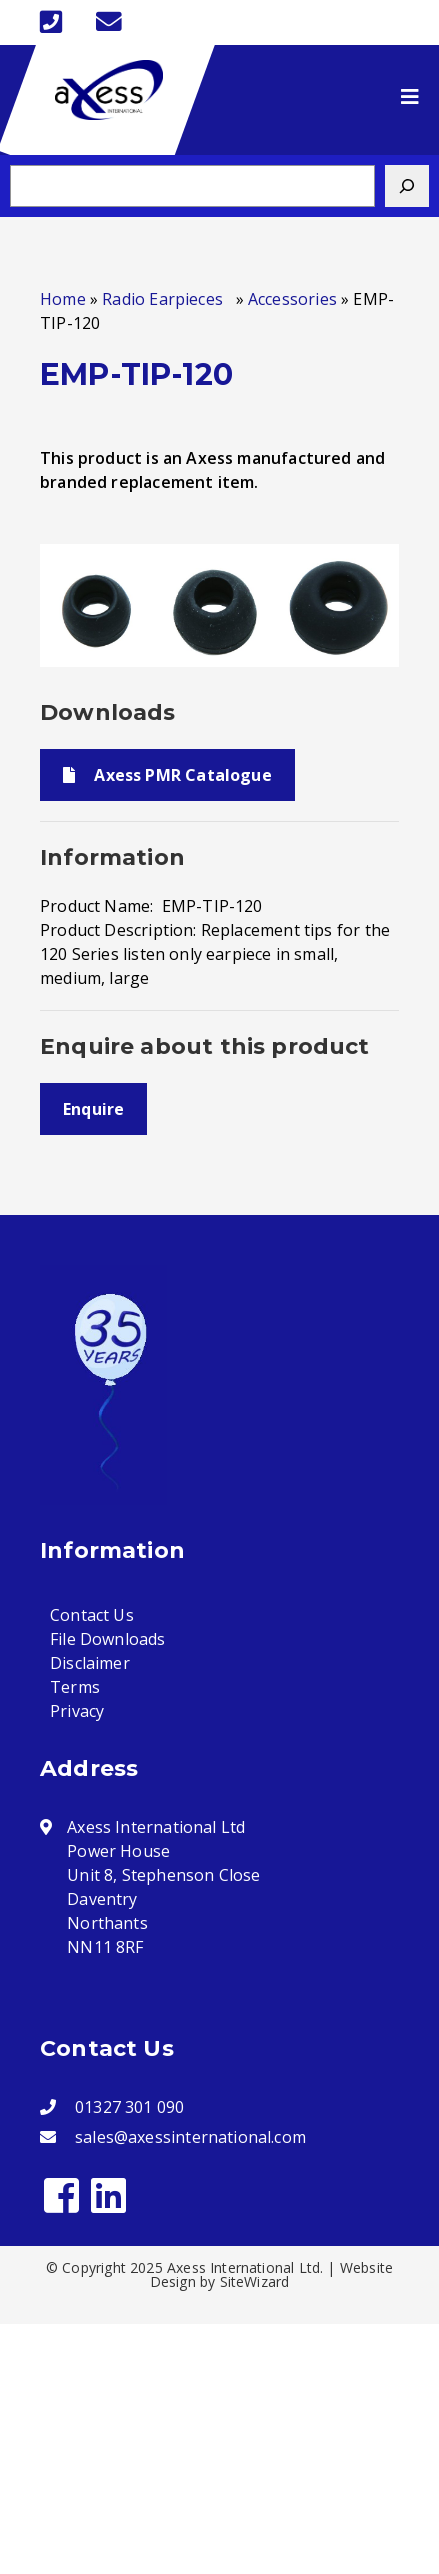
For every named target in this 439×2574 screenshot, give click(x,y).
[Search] (407, 186)
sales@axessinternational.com (190, 2137)
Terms (75, 1687)
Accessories (292, 299)
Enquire (93, 1109)
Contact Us (92, 1615)
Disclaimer (90, 1663)
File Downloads (108, 1639)
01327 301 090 (129, 2107)
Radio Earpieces (166, 299)
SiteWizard (255, 2281)
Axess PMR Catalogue (167, 775)
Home (63, 299)
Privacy (77, 1711)
